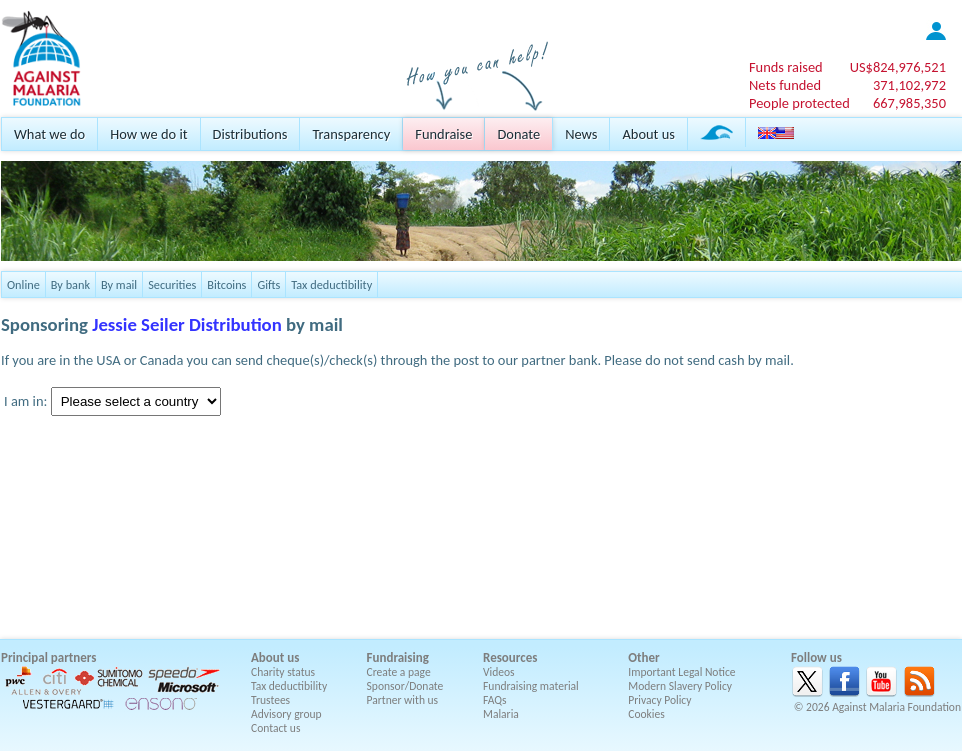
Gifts (268, 284)
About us (648, 134)
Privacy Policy (659, 700)
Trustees (270, 700)
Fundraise (443, 134)
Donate (518, 134)
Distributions (250, 134)
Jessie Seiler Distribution (187, 324)
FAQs (495, 700)
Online (23, 284)
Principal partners (48, 657)
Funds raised (786, 67)
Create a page (399, 672)
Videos (499, 672)
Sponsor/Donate (405, 686)
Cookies (646, 714)
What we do (49, 134)
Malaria (501, 714)
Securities (172, 284)
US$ (898, 67)
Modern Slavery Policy (680, 686)
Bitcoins (226, 284)
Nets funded (785, 85)
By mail (119, 284)
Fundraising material (531, 686)
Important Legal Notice (681, 672)
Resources (510, 657)
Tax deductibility (331, 284)
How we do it (148, 134)
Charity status (283, 672)
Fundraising (398, 657)
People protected (799, 103)
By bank (70, 284)
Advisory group (286, 714)
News (581, 134)
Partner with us (403, 700)
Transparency (351, 134)
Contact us (275, 728)
